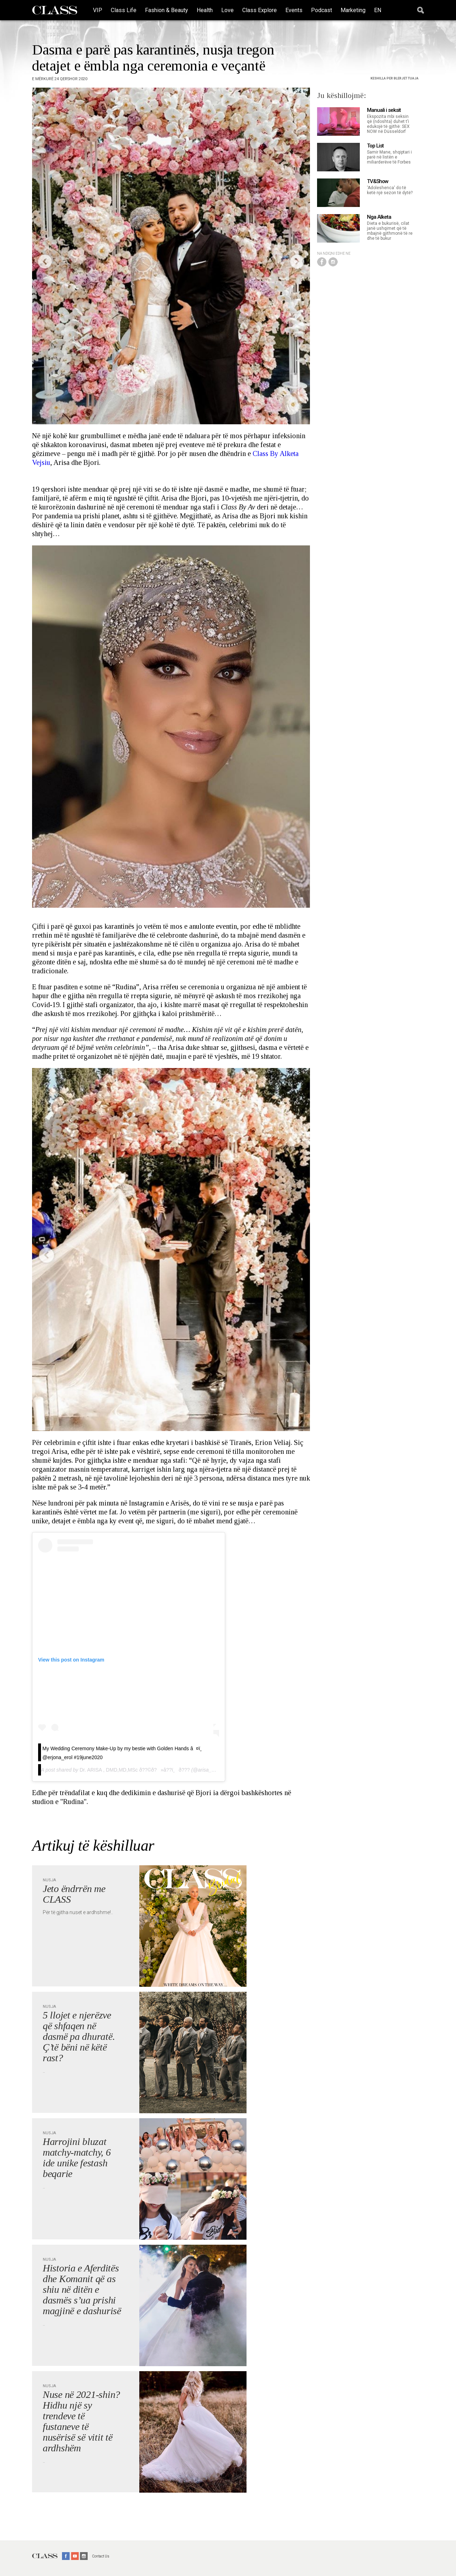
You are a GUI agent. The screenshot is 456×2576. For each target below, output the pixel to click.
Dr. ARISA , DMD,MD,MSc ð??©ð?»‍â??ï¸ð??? (134, 1770)
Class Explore (259, 10)
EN (377, 10)
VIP (97, 10)
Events (293, 10)
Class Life (123, 10)
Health (205, 10)
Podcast (321, 10)
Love (227, 10)
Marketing (353, 10)
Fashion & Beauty (166, 10)
